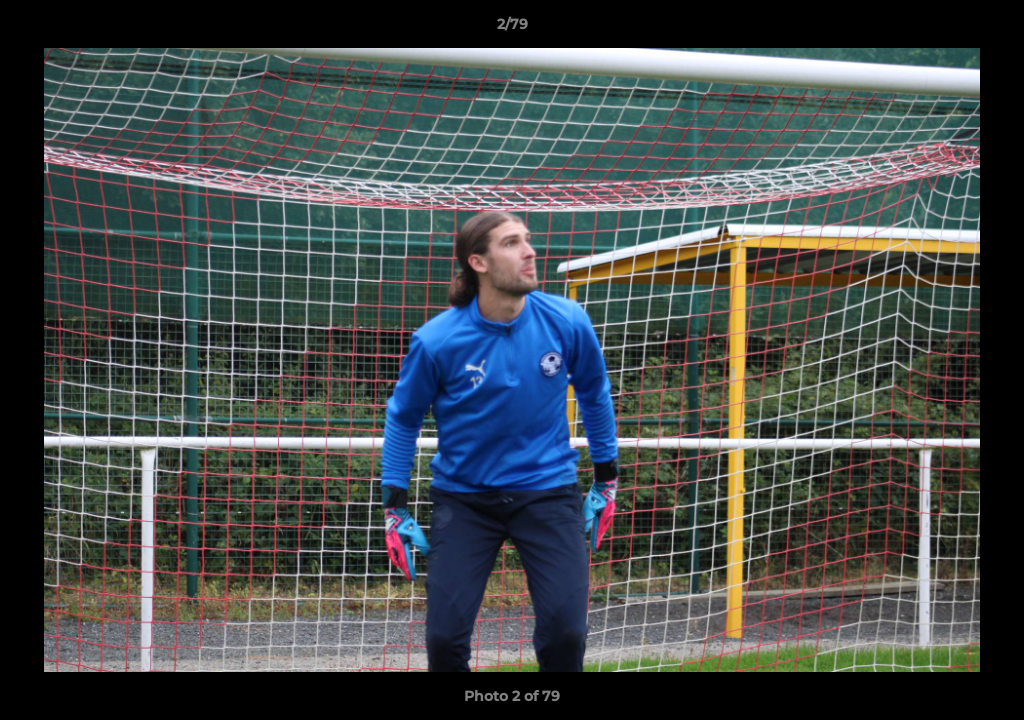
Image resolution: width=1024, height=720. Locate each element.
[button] (988, 29)
